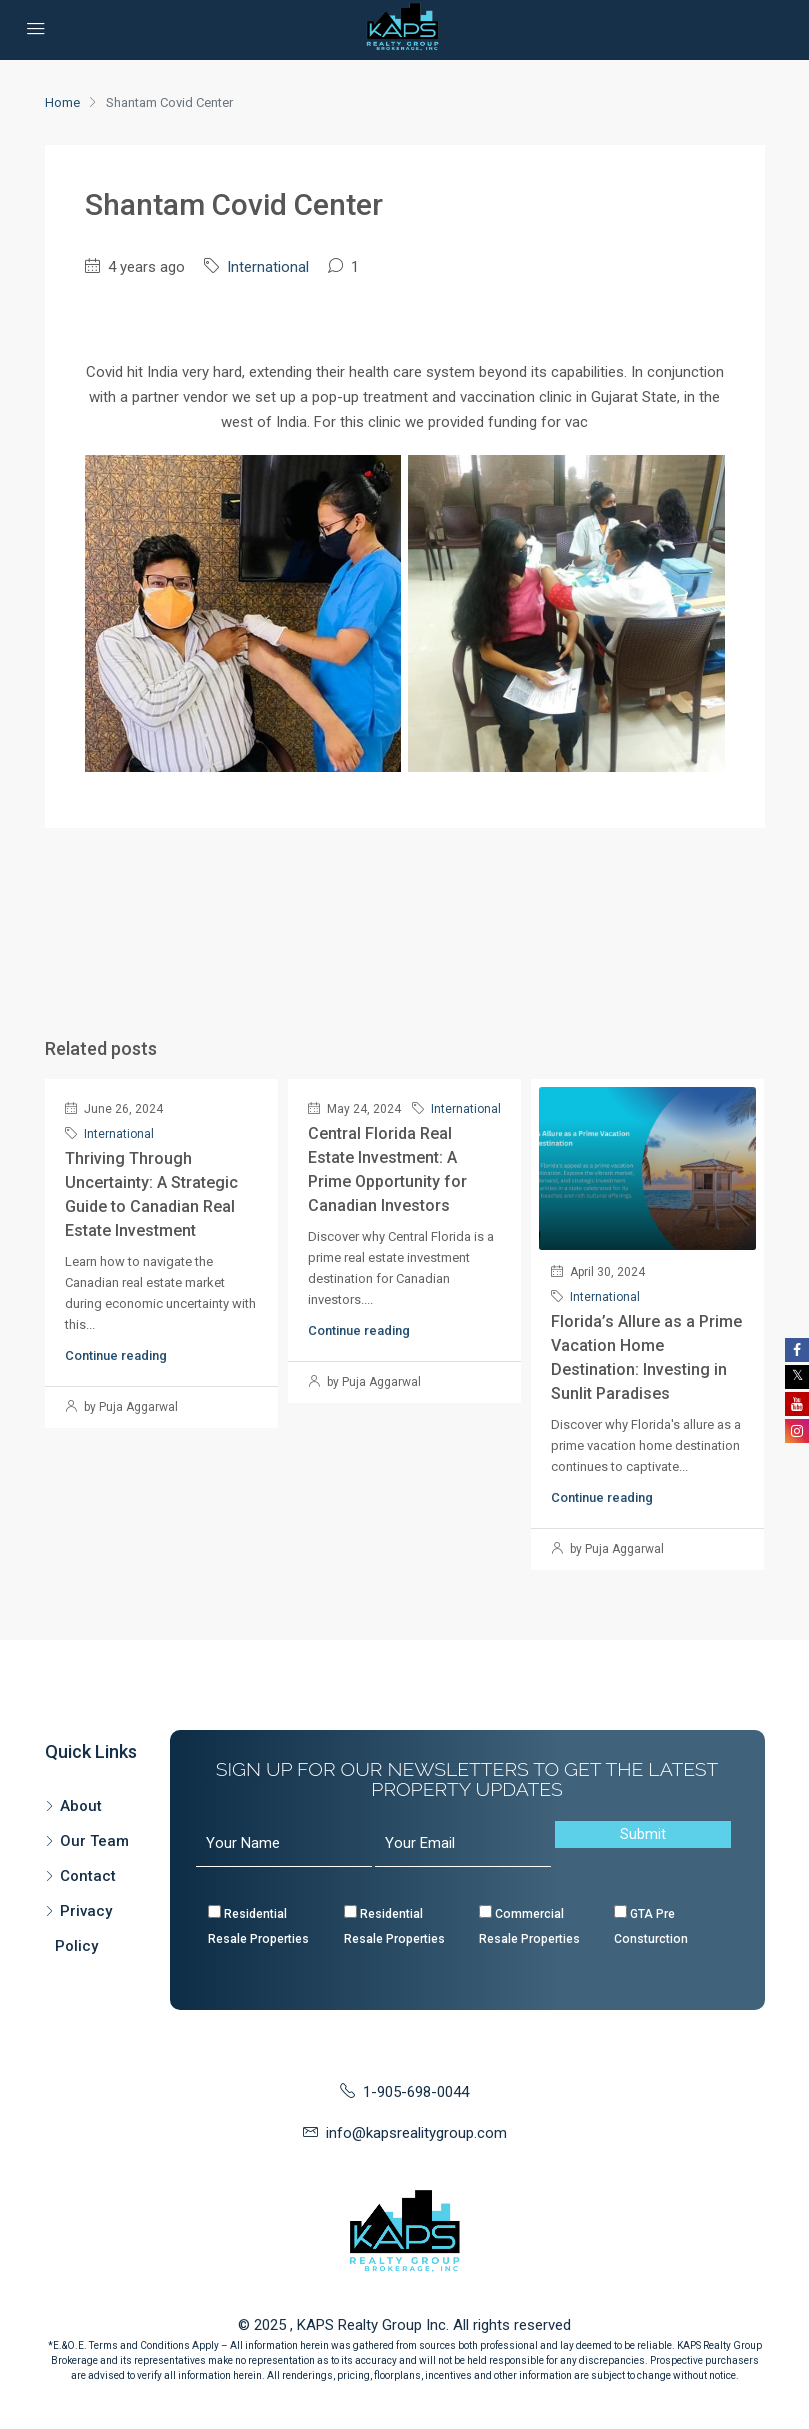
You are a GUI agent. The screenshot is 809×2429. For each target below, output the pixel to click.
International (268, 267)
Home (62, 102)
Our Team (94, 1841)
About (81, 1806)
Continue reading (116, 1355)
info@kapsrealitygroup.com (416, 2133)
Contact (88, 1876)
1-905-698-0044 (416, 2092)
